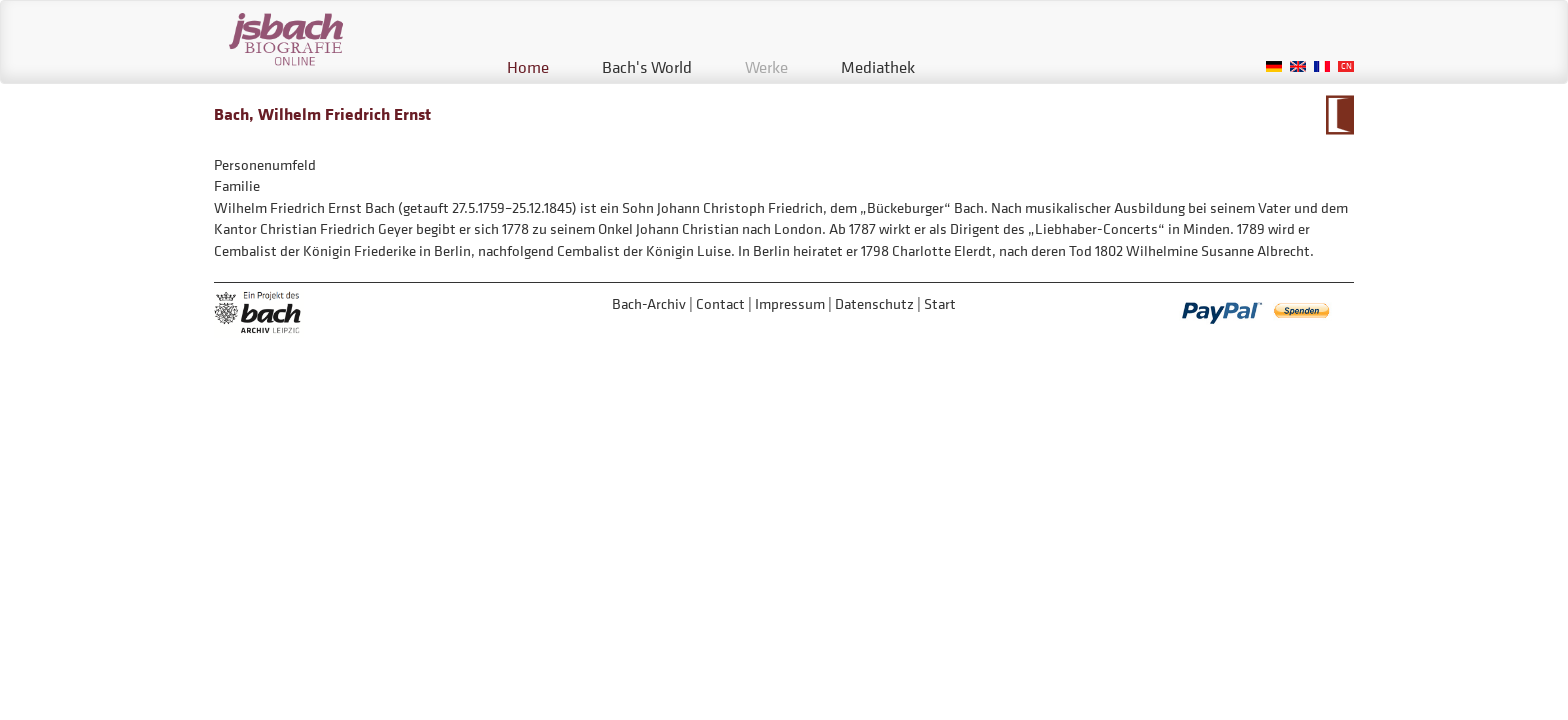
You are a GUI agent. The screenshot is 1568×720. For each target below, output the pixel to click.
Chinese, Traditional (1346, 66)
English (1298, 66)
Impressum (790, 303)
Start (940, 303)
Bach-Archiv (649, 303)
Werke (766, 67)
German (1274, 66)
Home (528, 67)
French (1322, 66)
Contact (720, 303)
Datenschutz (874, 303)
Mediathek (878, 67)
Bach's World (647, 67)
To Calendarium (1339, 115)
